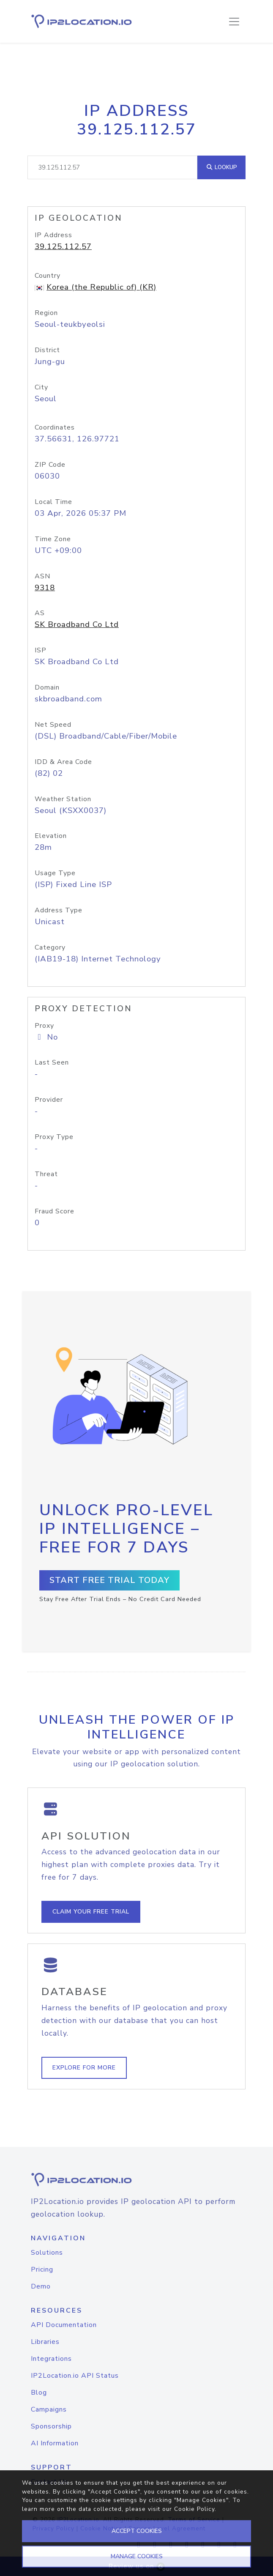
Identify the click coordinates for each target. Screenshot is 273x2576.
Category (50, 947)
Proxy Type (54, 1137)
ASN (42, 576)
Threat (46, 1174)
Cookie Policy (194, 2509)
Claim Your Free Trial (90, 1912)
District (47, 350)
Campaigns (49, 2409)
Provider (49, 1099)
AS (40, 613)
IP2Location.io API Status (75, 2375)
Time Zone (53, 539)
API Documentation (64, 2325)
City (41, 387)
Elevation (51, 835)
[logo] (136, 2180)
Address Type (58, 910)
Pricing (42, 2269)
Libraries (45, 2341)
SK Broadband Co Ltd (77, 624)
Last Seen (52, 1062)
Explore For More (84, 2068)
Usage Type (55, 873)
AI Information (55, 2443)
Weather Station (63, 799)
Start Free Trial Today (109, 1580)
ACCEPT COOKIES (137, 2531)
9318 (45, 587)
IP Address (53, 235)
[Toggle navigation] (234, 22)
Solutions (47, 2252)
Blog (39, 2392)
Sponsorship (51, 2426)
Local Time (53, 501)
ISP (40, 650)
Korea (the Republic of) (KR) (101, 287)
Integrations (51, 2358)
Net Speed (53, 724)
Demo (41, 2286)
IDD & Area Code (63, 762)
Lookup (221, 167)
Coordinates (55, 427)
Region (46, 313)
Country (47, 275)
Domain (47, 687)
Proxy (44, 1025)
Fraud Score (54, 1211)
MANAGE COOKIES (137, 2556)
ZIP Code (50, 464)
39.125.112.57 (63, 246)
